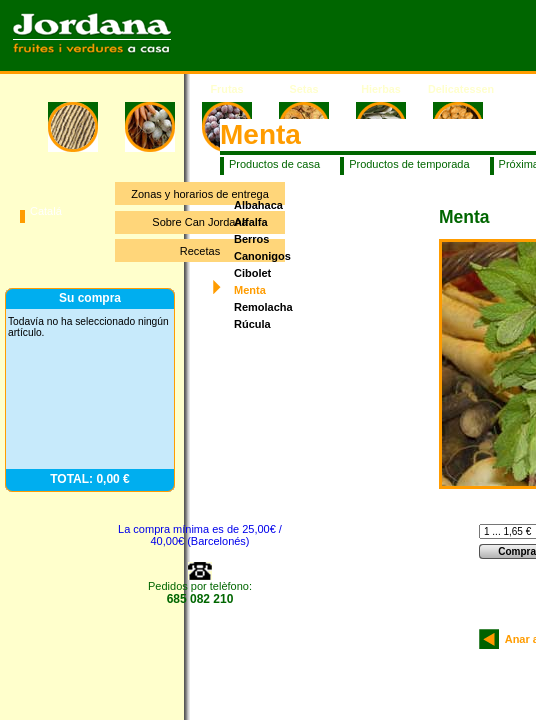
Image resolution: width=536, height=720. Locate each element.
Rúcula (252, 324)
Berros (251, 239)
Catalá (46, 211)
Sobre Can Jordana (199, 222)
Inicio (73, 89)
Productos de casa (274, 164)
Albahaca (258, 205)
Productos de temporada (409, 164)
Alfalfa (251, 222)
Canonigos (262, 256)
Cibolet (252, 273)
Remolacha (263, 307)
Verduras (150, 89)
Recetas (200, 251)
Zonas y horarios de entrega (200, 194)
